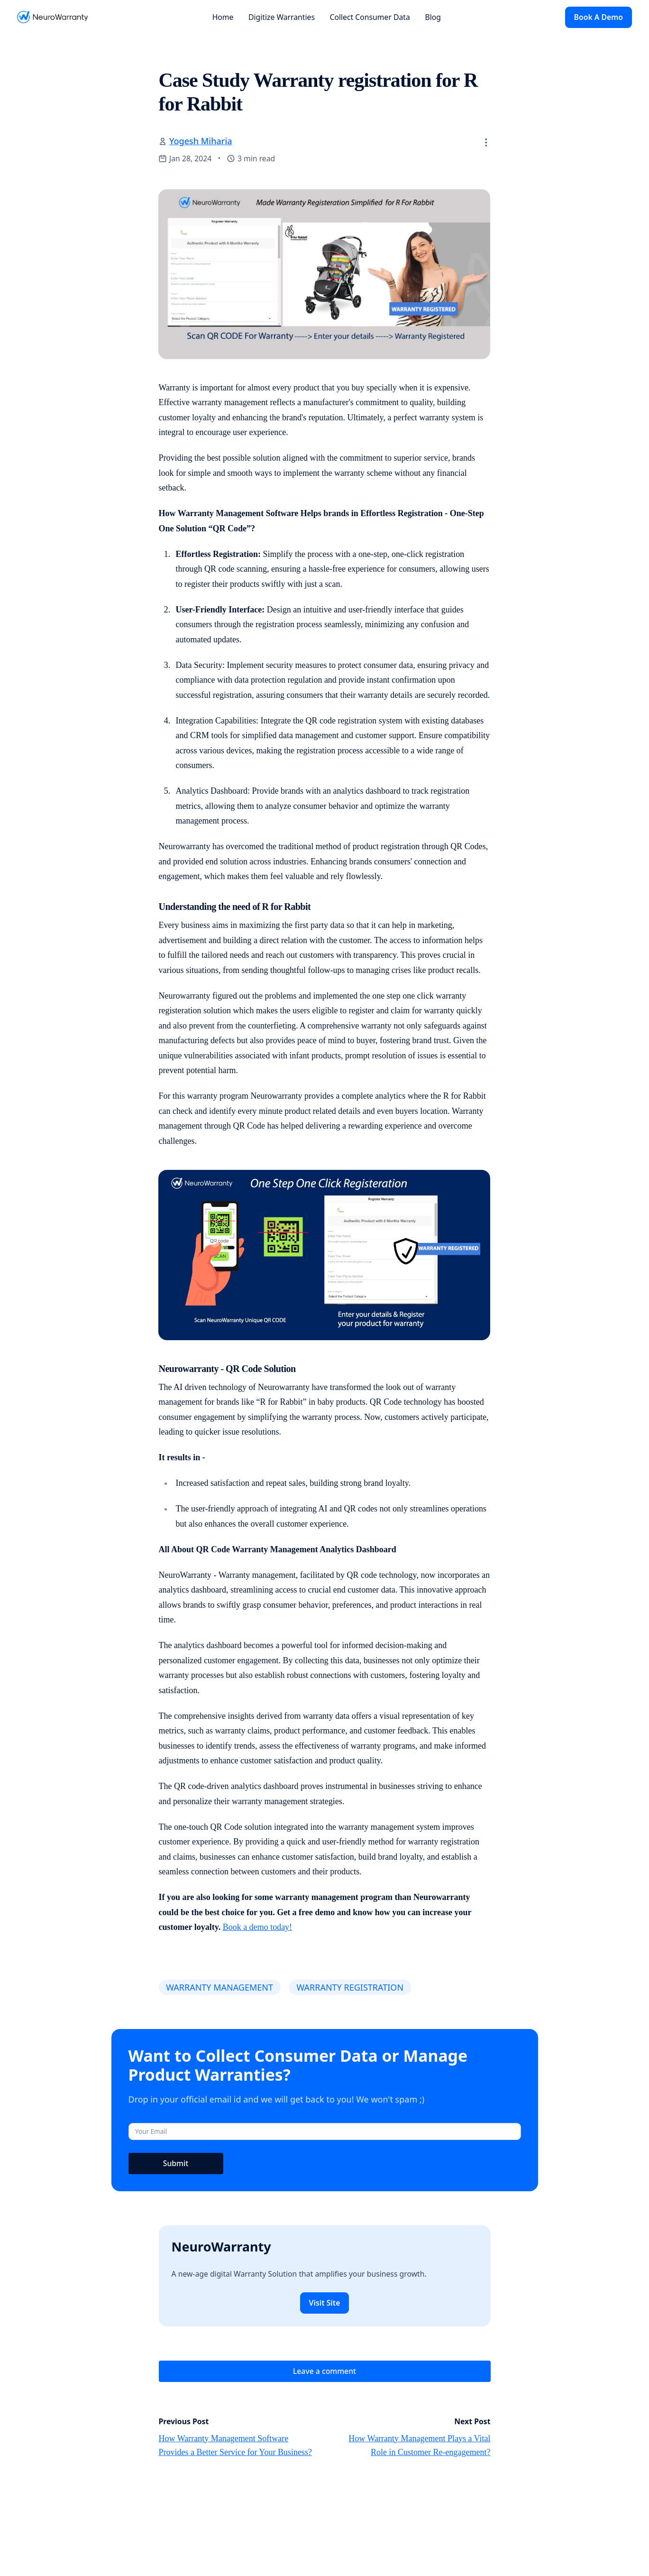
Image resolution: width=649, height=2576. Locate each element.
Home (223, 17)
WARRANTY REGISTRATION (350, 1987)
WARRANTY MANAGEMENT (219, 1987)
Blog (433, 17)
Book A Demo (598, 17)
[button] (485, 142)
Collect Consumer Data (370, 17)
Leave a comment (324, 2371)
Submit (176, 2163)
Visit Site (324, 2303)
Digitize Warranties (281, 17)
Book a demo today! (257, 1927)
